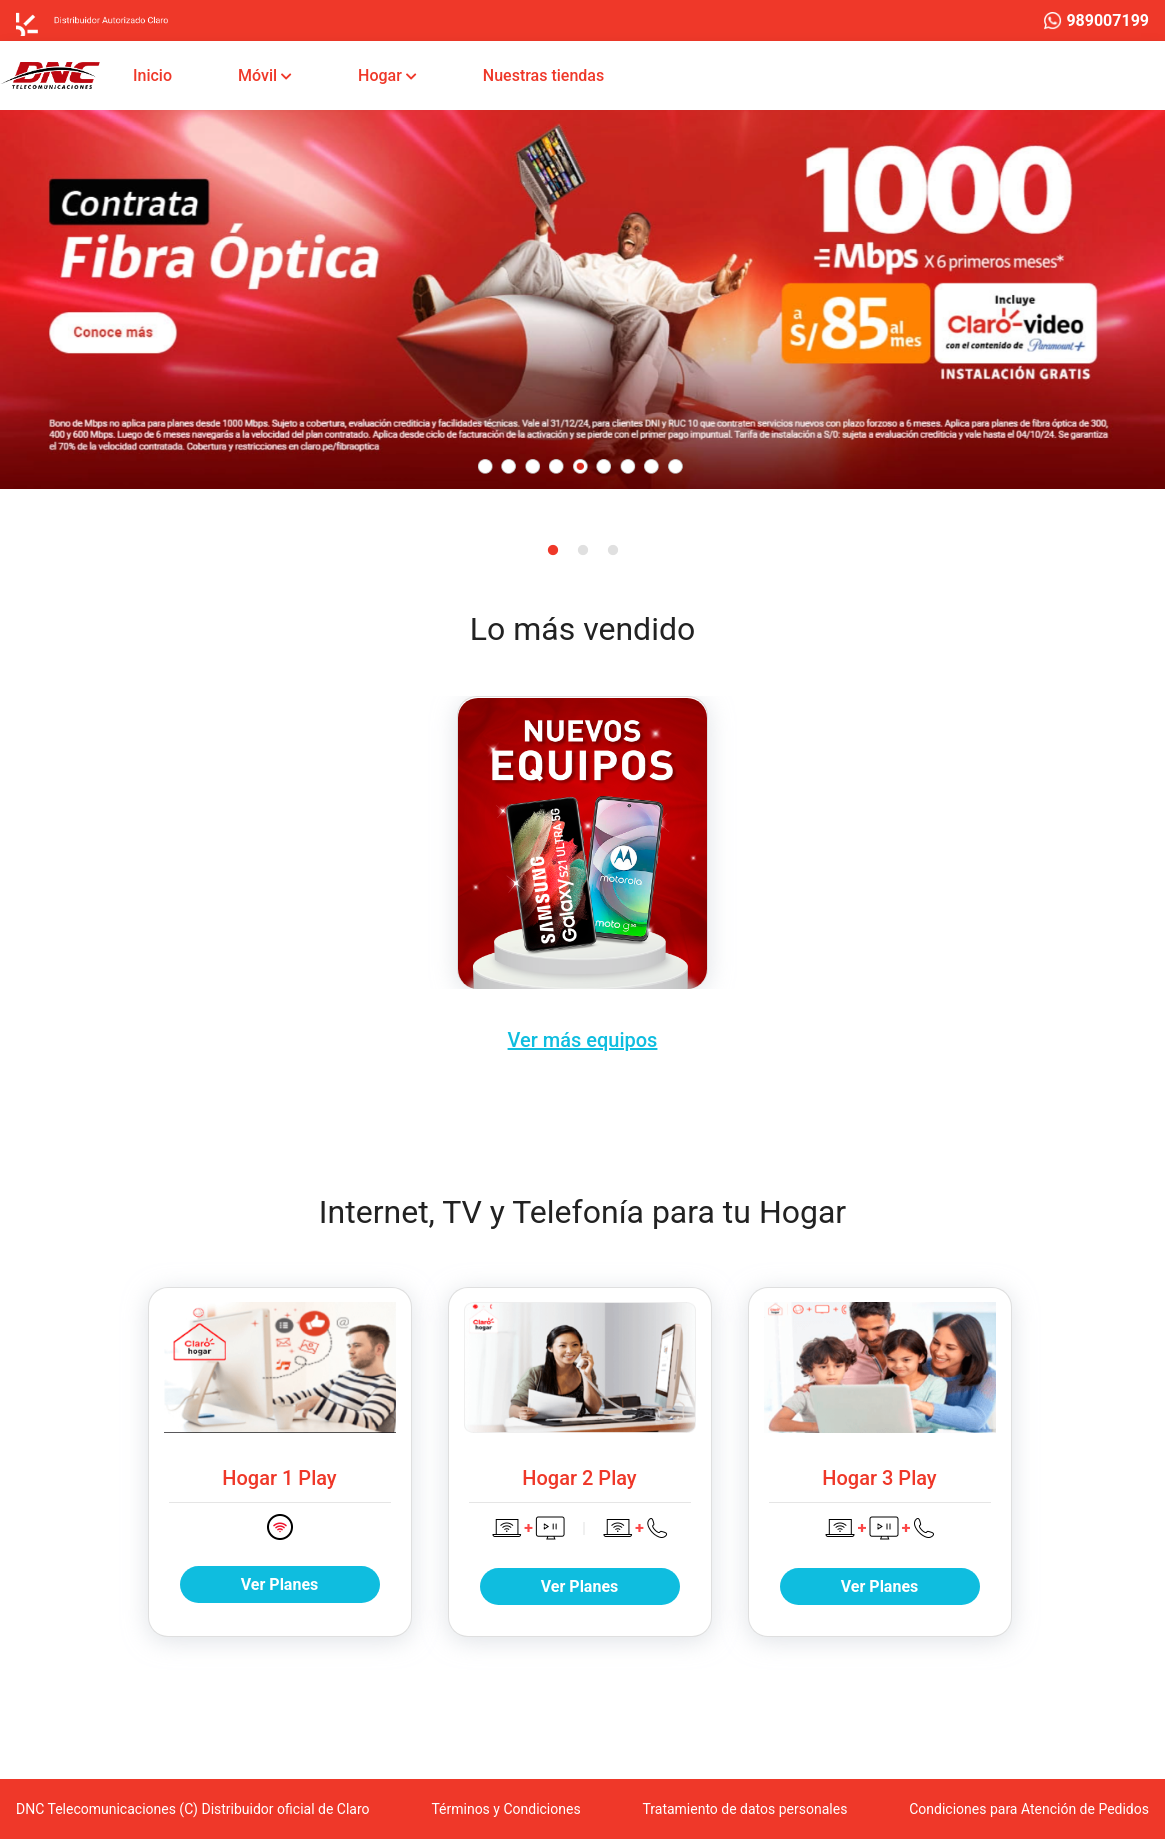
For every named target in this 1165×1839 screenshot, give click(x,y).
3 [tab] (613, 551)
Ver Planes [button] (280, 1584)
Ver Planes (580, 1586)
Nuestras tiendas (547, 75)
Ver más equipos (583, 1040)
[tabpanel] (582, 299)
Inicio (156, 75)
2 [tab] (583, 551)
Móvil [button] (259, 75)
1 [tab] (553, 551)
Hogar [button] (382, 75)
